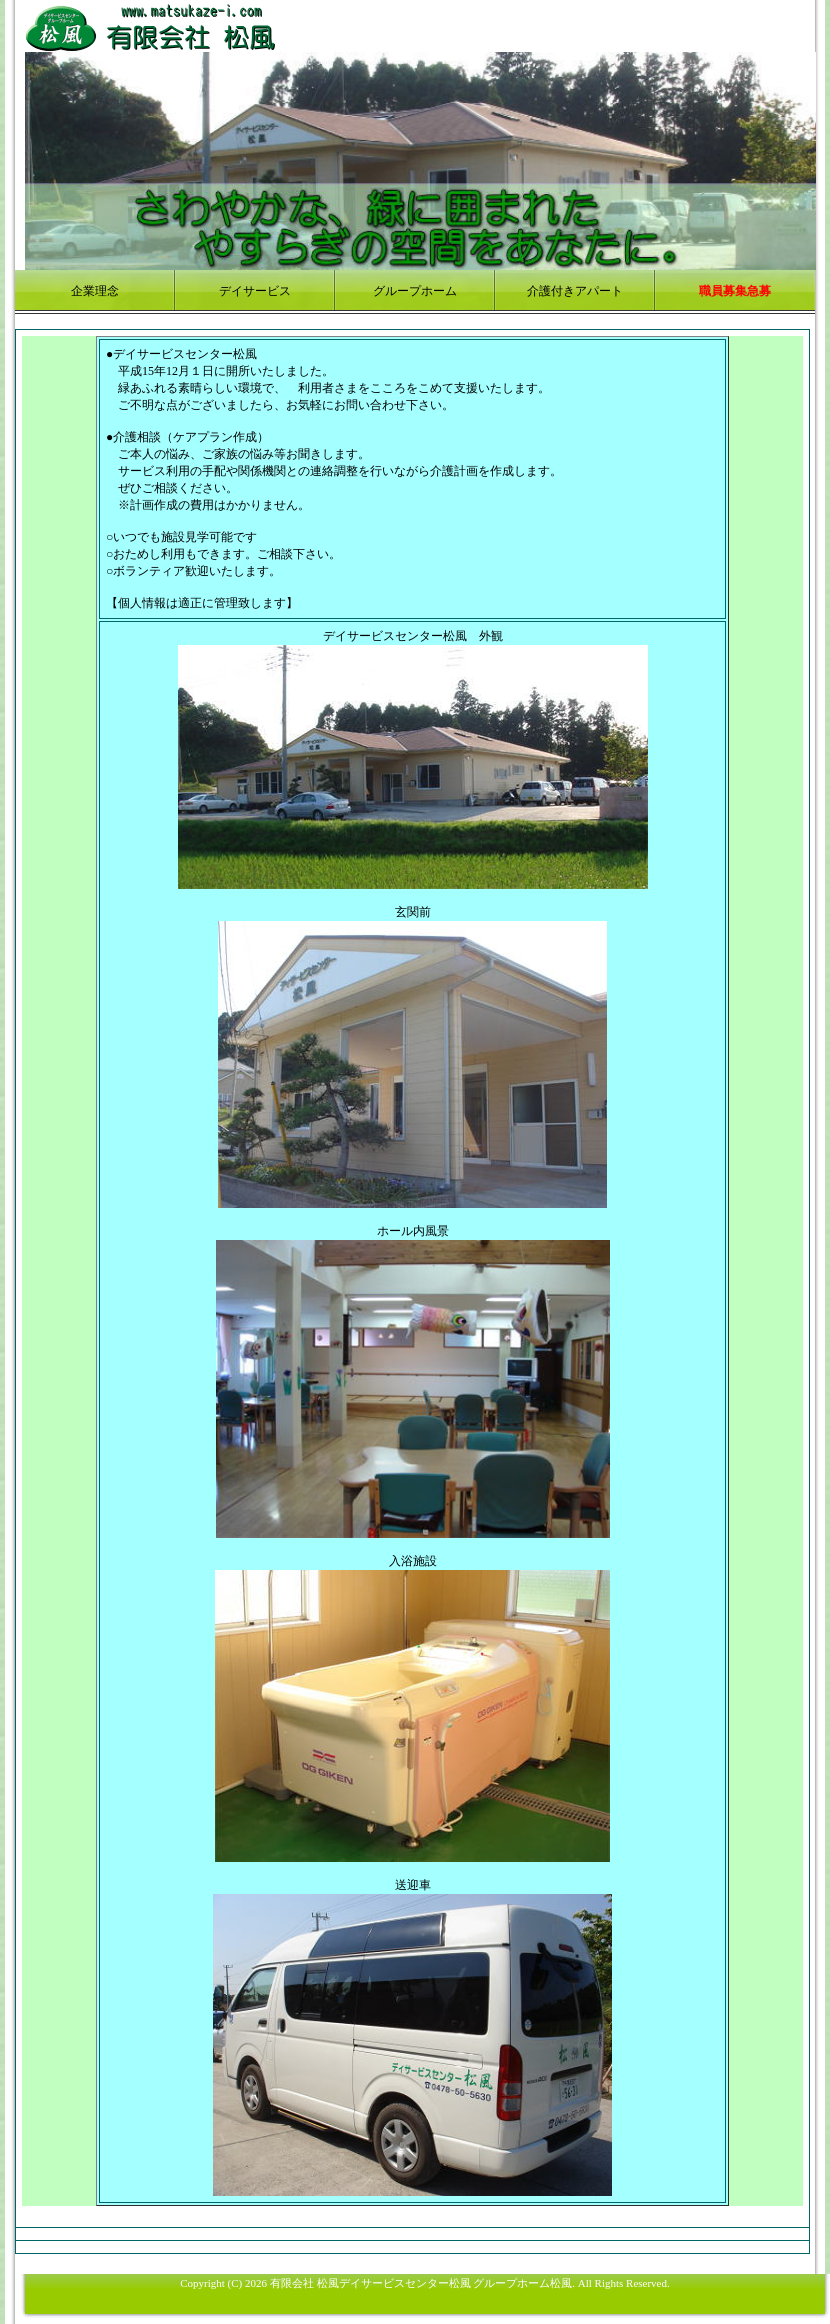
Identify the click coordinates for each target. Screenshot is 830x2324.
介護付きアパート (575, 291)
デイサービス (255, 291)
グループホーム (415, 291)
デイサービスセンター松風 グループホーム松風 (456, 2283)
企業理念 (95, 291)
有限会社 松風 (304, 2283)
